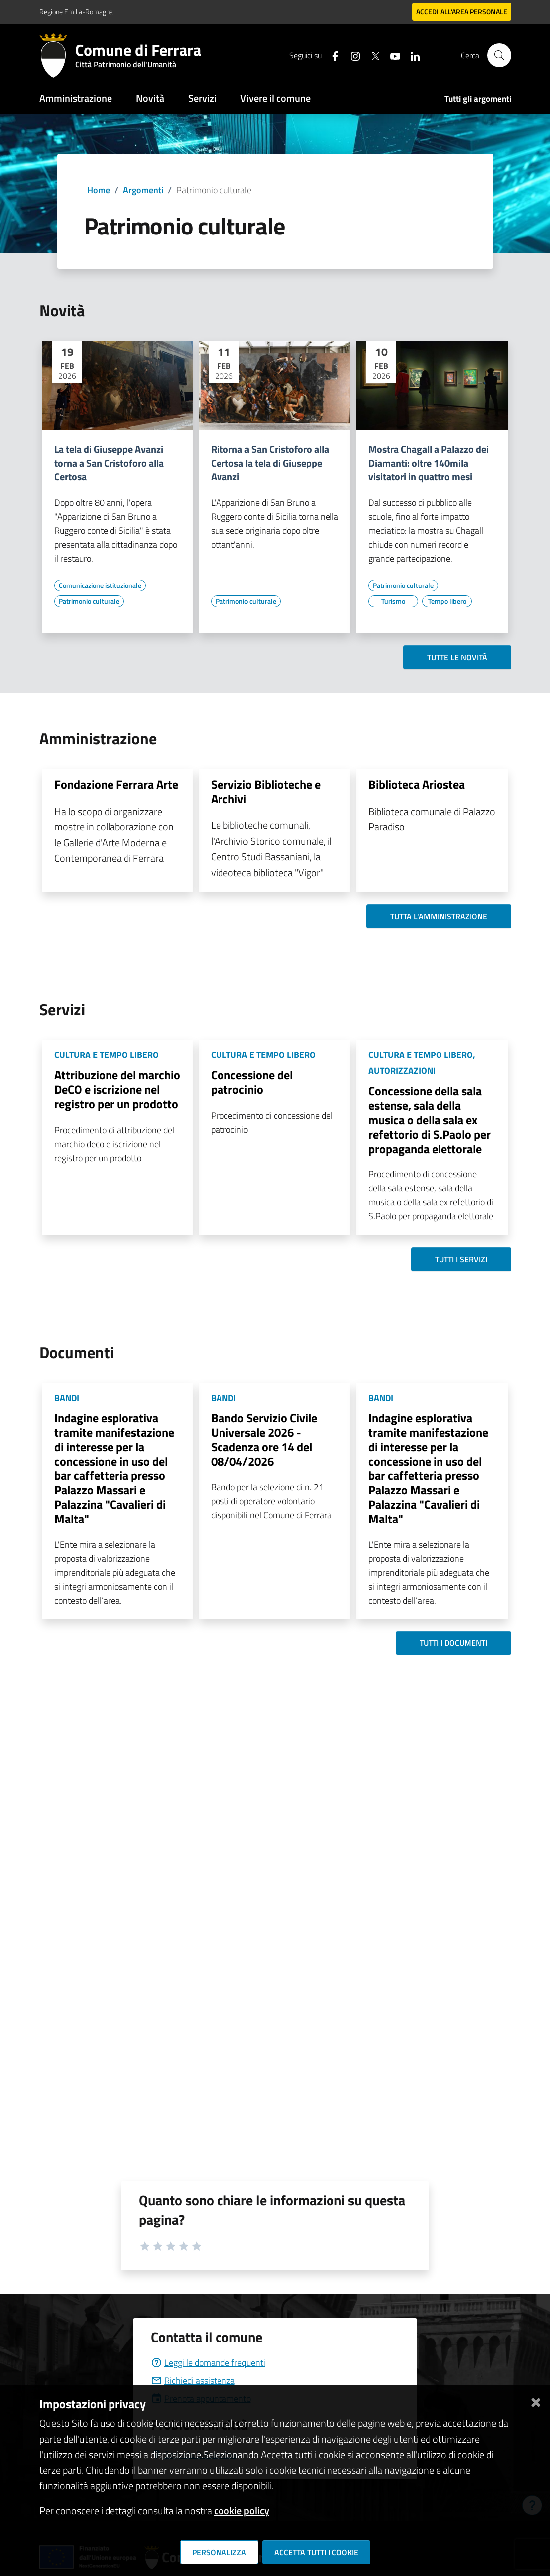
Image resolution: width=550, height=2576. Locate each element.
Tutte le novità (457, 657)
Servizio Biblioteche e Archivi (266, 791)
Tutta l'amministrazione (438, 916)
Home (98, 190)
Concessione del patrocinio (252, 1082)
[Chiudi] (535, 2400)
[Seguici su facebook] (331, 55)
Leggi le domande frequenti (208, 2362)
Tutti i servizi (461, 1259)
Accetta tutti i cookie (316, 2552)
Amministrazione (75, 98)
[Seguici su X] (371, 55)
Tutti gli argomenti (477, 98)
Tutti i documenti (453, 1643)
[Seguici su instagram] (351, 55)
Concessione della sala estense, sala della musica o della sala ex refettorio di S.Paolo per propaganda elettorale (429, 1119)
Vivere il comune (275, 98)
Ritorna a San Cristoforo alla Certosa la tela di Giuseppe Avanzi (270, 463)
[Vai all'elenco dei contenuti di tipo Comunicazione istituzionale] (100, 585)
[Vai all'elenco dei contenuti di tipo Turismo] (393, 601)
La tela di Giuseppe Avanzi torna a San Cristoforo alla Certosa (109, 463)
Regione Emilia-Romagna (76, 11)
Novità (150, 98)
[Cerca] (499, 55)
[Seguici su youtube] (391, 55)
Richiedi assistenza (193, 2380)
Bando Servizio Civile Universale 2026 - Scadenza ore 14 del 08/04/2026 (264, 1439)
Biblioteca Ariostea (416, 784)
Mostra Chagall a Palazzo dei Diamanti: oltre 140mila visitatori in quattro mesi (428, 463)
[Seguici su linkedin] (411, 55)
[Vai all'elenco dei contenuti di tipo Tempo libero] (447, 601)
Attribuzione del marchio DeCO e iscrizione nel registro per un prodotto (117, 1089)
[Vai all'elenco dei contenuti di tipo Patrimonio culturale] (89, 601)
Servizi (202, 98)
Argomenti (143, 190)
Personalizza (219, 2552)
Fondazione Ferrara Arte (116, 784)
